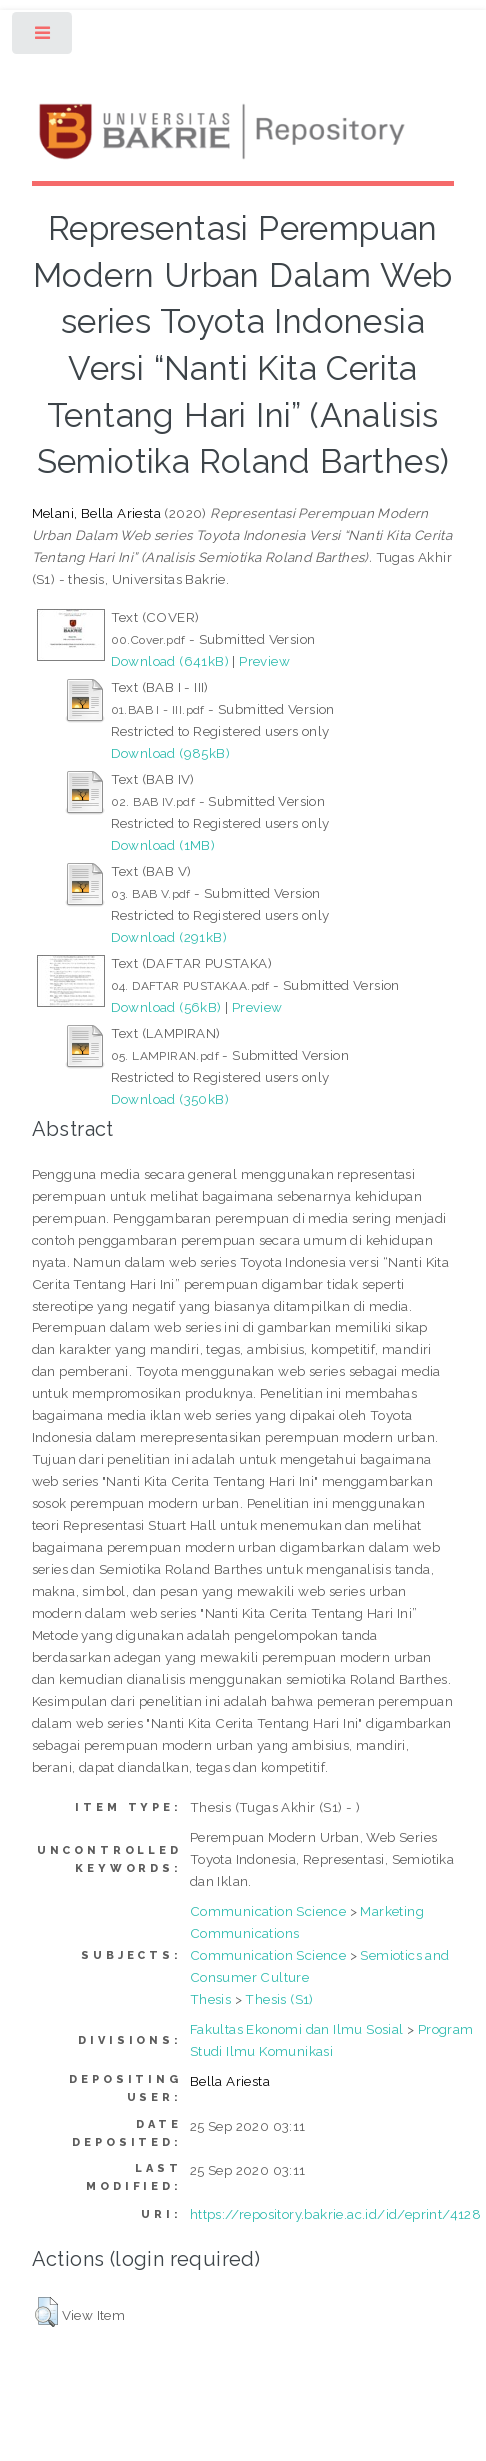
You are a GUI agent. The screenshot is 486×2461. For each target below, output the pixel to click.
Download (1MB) (163, 845)
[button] (46, 2312)
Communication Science (268, 1911)
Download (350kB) (170, 1099)
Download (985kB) (170, 753)
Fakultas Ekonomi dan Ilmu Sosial (297, 2029)
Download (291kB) (169, 937)
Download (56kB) (166, 1007)
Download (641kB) (170, 661)
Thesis (210, 1999)
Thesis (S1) (279, 1999)
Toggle (43, 37)
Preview (264, 661)
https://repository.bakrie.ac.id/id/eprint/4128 (335, 2214)
